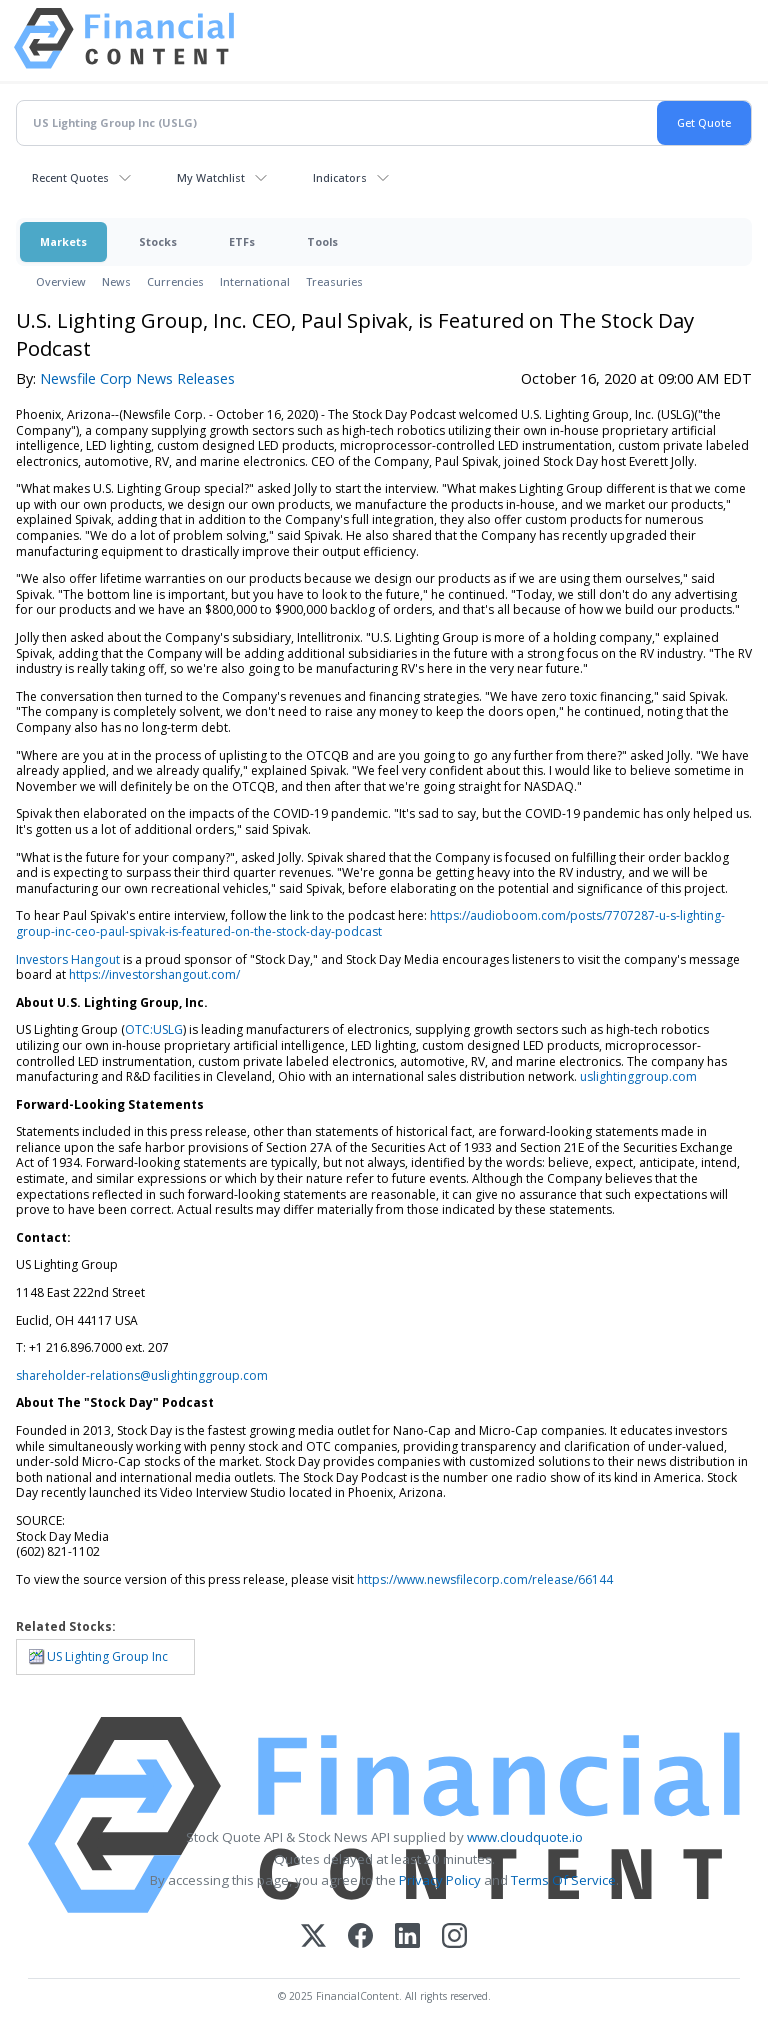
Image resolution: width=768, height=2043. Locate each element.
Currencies (175, 281)
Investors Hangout (68, 959)
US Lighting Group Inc (107, 1656)
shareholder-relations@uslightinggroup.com (142, 1375)
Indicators (340, 177)
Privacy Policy (440, 1880)
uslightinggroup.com (638, 1076)
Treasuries (334, 281)
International (255, 281)
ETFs (242, 241)
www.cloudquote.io (525, 1837)
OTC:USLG (154, 1029)
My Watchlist (211, 177)
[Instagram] (454, 1937)
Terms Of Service (563, 1880)
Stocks (158, 241)
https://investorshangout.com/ (154, 974)
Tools (322, 241)
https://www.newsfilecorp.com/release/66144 (485, 1579)
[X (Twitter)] (313, 1937)
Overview (61, 281)
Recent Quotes (70, 177)
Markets (63, 241)
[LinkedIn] (407, 1937)
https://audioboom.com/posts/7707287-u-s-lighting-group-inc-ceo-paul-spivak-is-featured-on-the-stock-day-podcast (370, 923)
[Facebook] (360, 1937)
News (116, 281)
